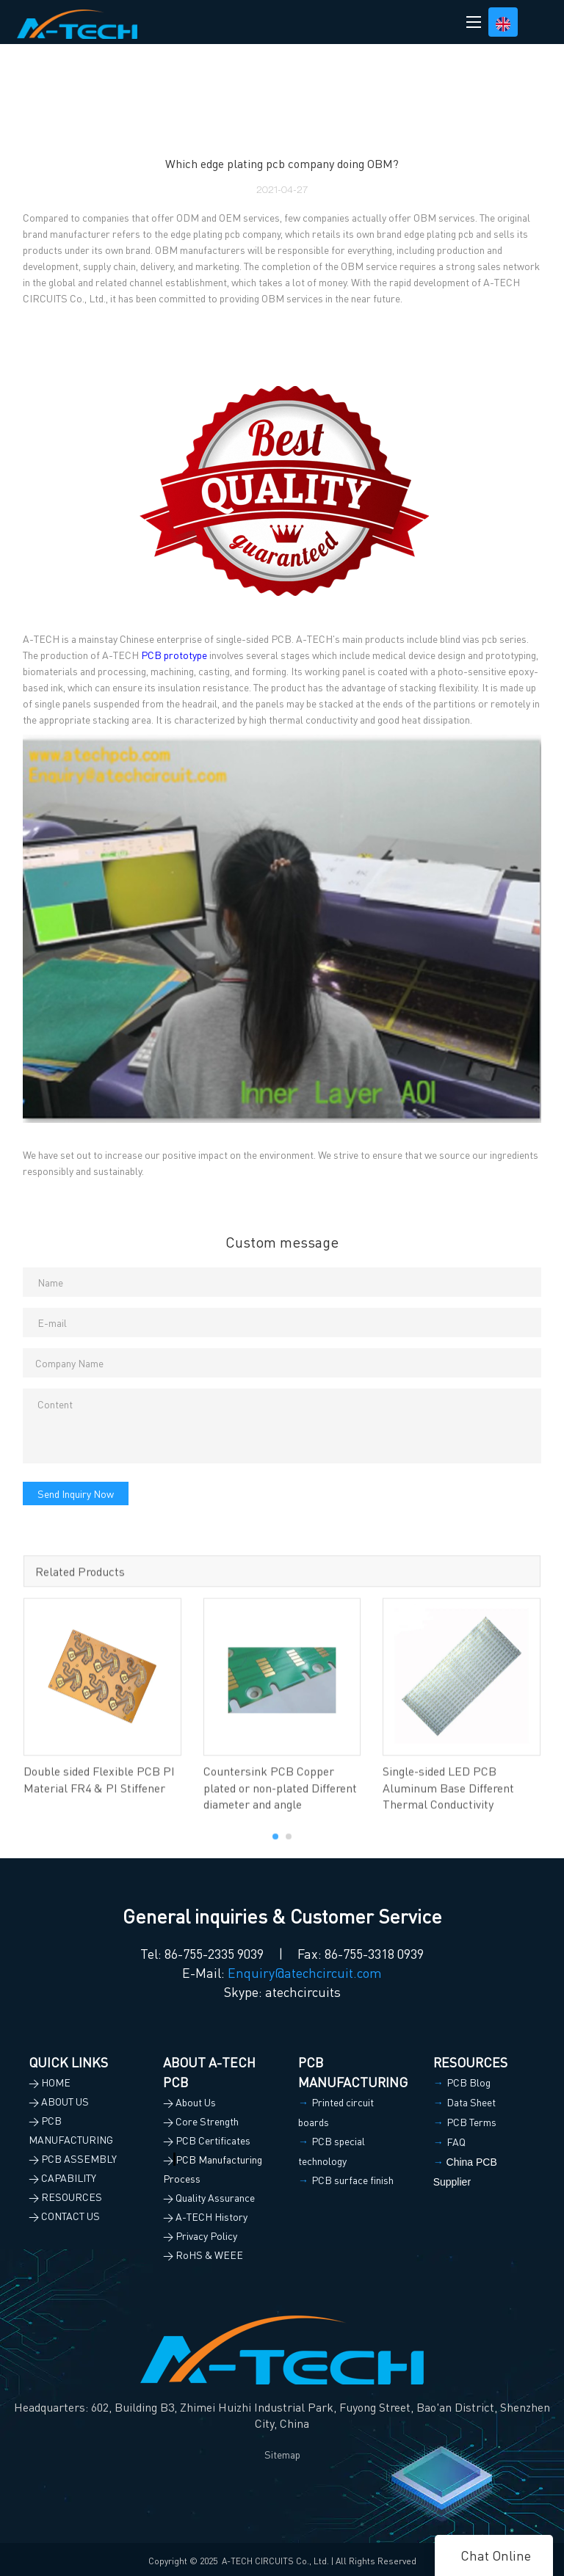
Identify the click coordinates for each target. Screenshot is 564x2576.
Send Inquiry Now (75, 1493)
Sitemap (282, 2454)
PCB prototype (174, 654)
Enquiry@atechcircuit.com (305, 1972)
